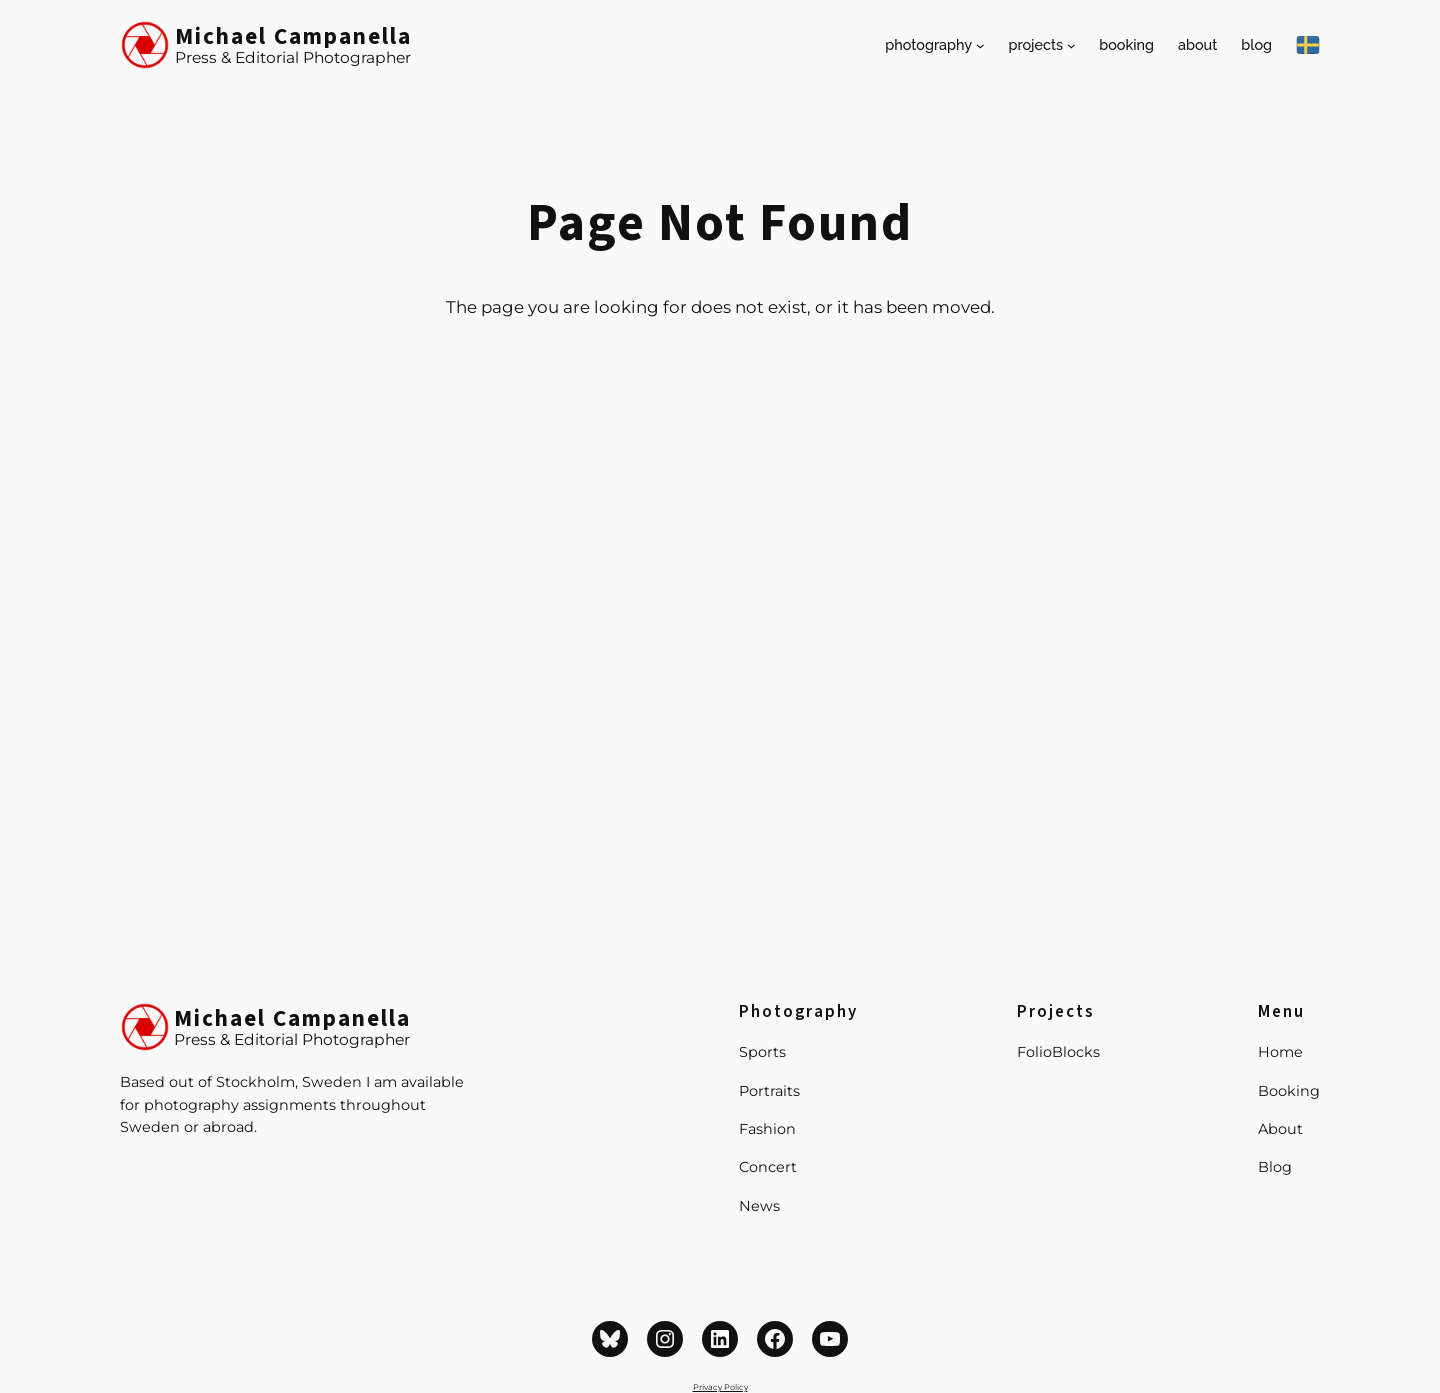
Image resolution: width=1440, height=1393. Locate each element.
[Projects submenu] (1071, 45)
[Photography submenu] (980, 45)
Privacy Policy (720, 1387)
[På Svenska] (1308, 45)
